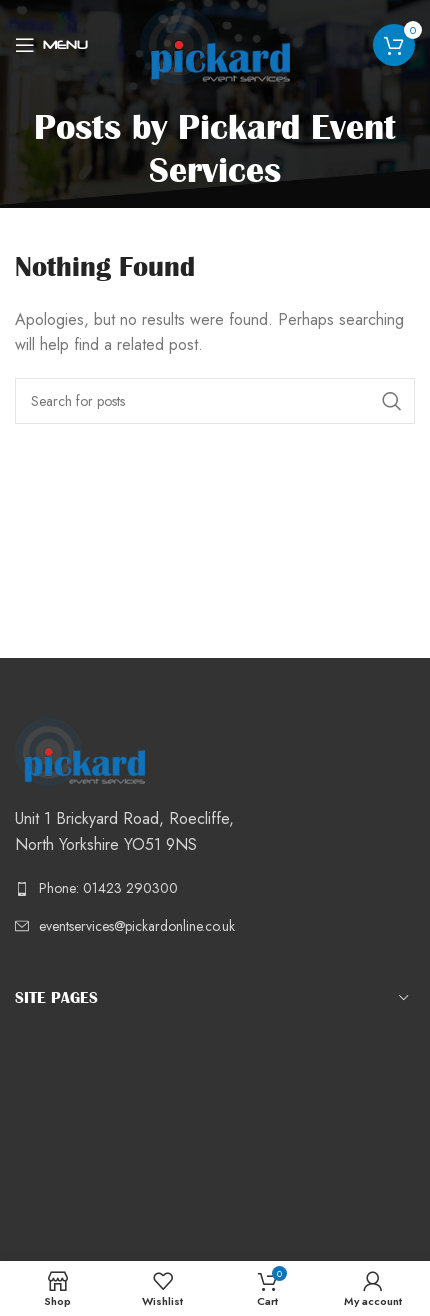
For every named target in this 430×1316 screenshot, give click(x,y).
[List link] (215, 888)
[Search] (215, 401)
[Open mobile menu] (51, 45)
